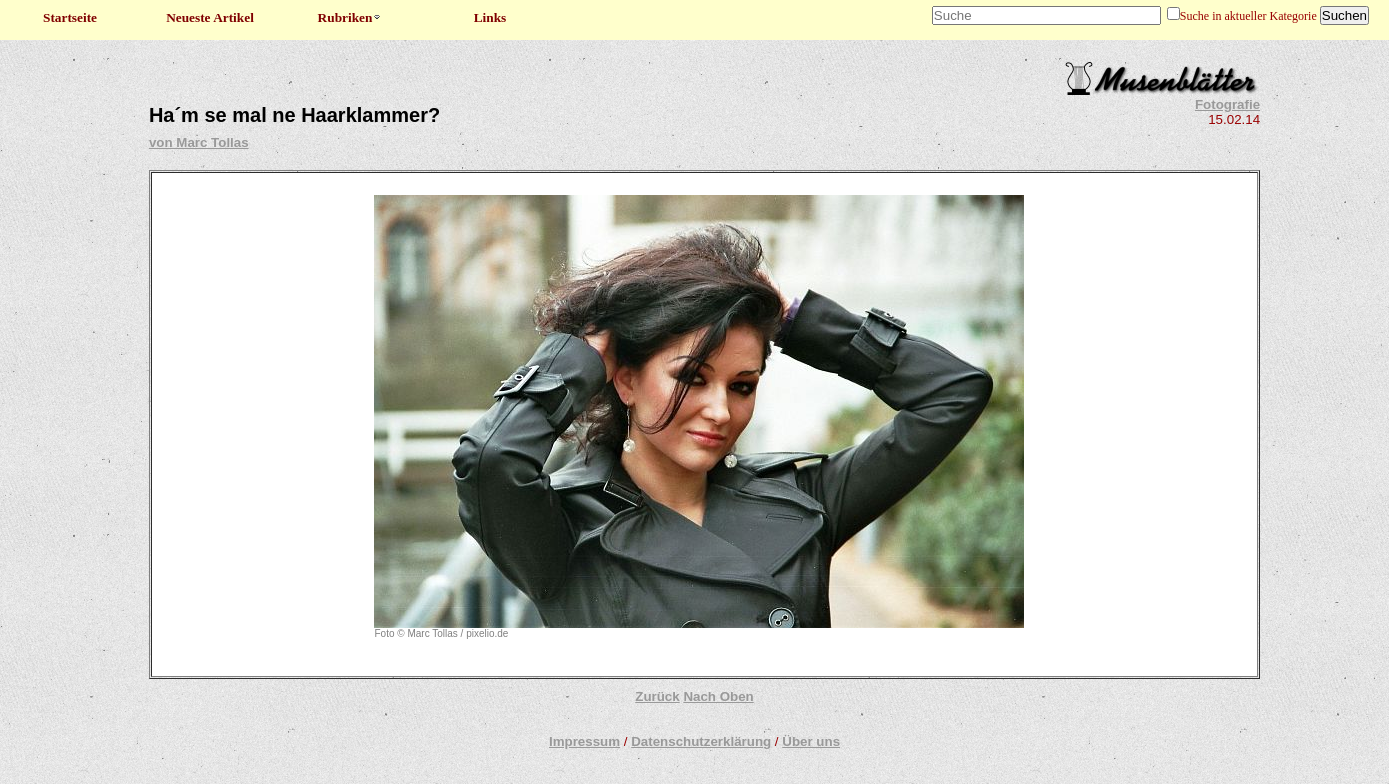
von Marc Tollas (199, 142)
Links (490, 17)
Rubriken (350, 17)
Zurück (657, 696)
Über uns (811, 741)
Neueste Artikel (210, 17)
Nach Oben (718, 696)
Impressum (584, 741)
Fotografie (1227, 104)
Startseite (70, 17)
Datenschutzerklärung (701, 741)
